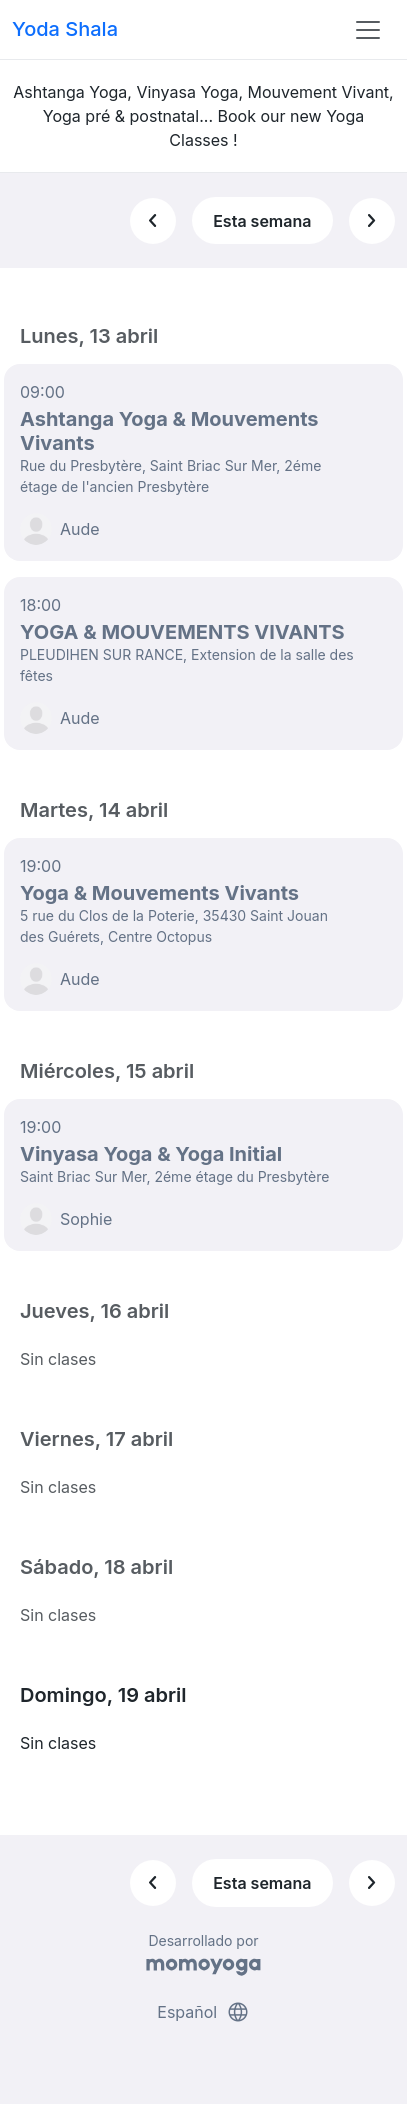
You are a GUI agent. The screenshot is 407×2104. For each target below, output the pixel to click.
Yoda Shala (65, 29)
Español (203, 2012)
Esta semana (262, 221)
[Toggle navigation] (368, 30)
